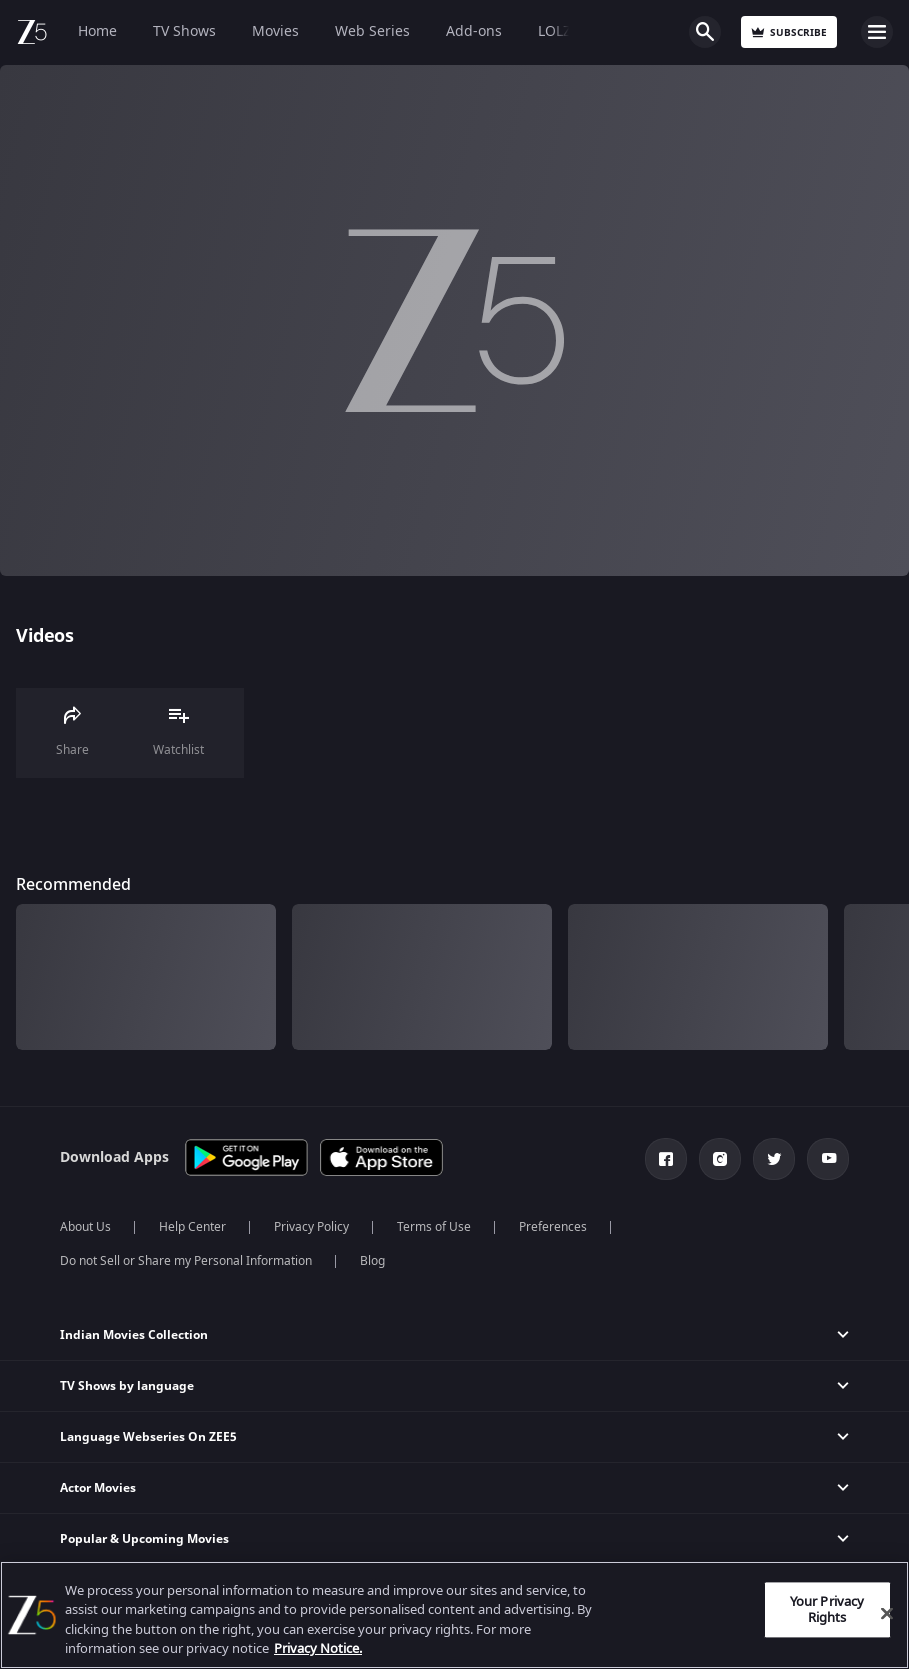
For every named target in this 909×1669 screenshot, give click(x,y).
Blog (372, 1261)
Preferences (553, 1227)
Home (97, 31)
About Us (85, 1227)
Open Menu (877, 32)
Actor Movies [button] (98, 1488)
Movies (275, 31)
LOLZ (554, 31)
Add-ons (474, 31)
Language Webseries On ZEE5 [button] (148, 1437)
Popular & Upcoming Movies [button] (144, 1539)
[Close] (887, 1613)
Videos (44, 636)
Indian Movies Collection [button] (134, 1335)
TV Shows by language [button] (127, 1386)
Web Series (372, 31)
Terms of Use (434, 1227)
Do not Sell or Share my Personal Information (186, 1261)
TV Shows (184, 31)
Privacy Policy (311, 1227)
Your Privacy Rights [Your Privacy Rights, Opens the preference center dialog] (827, 1609)
